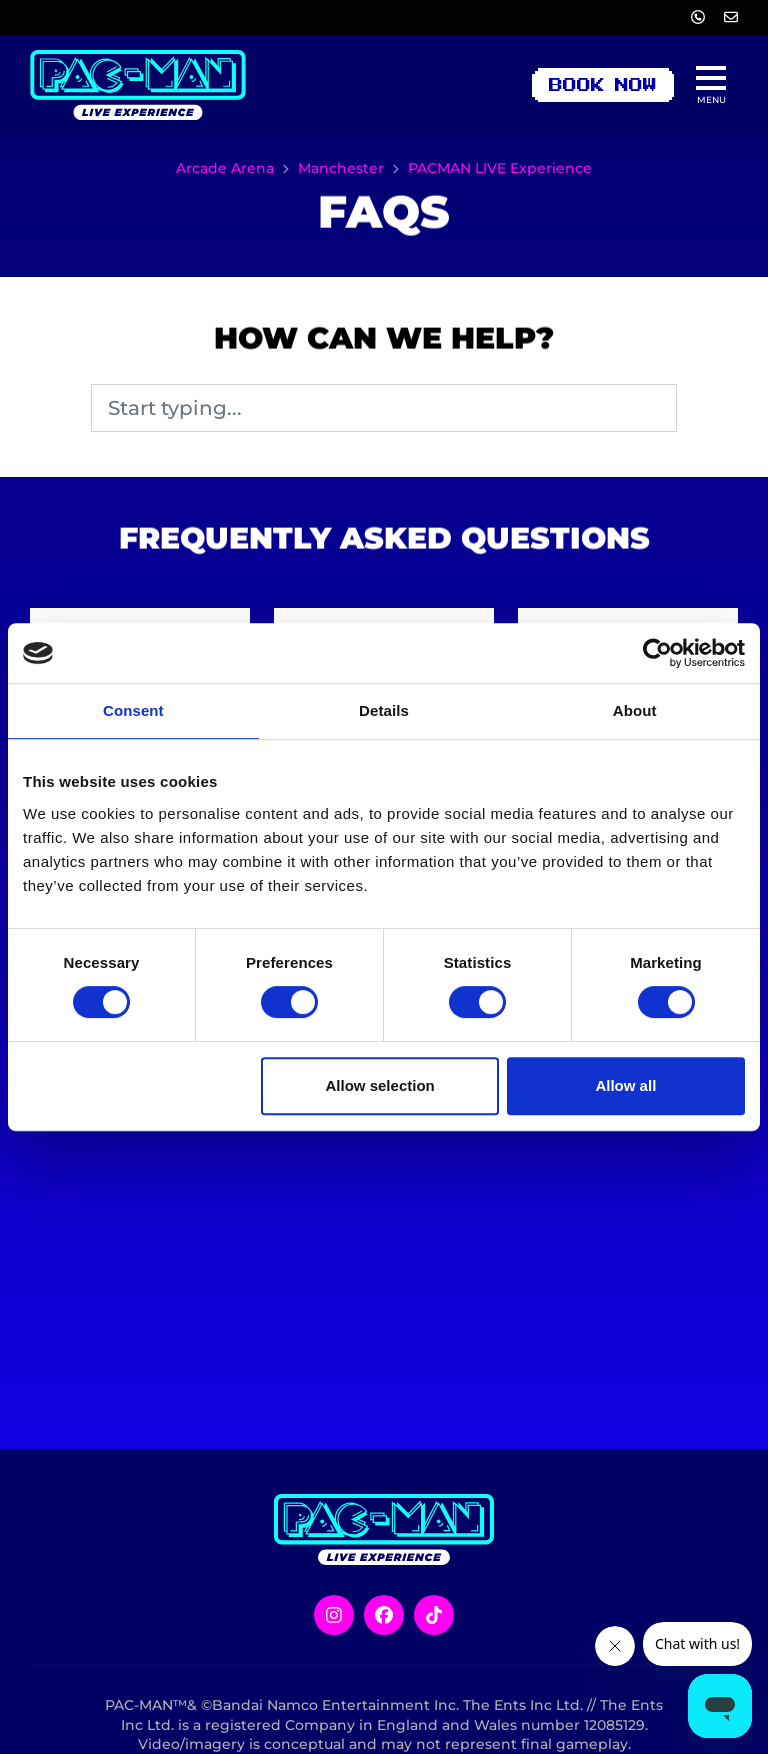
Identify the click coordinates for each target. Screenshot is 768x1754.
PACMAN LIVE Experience (500, 168)
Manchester (341, 168)
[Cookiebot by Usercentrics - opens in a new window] (657, 653)
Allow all (625, 1085)
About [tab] (635, 710)
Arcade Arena (225, 168)
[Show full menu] (711, 85)
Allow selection (380, 1085)
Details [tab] (384, 710)
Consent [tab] (133, 710)
